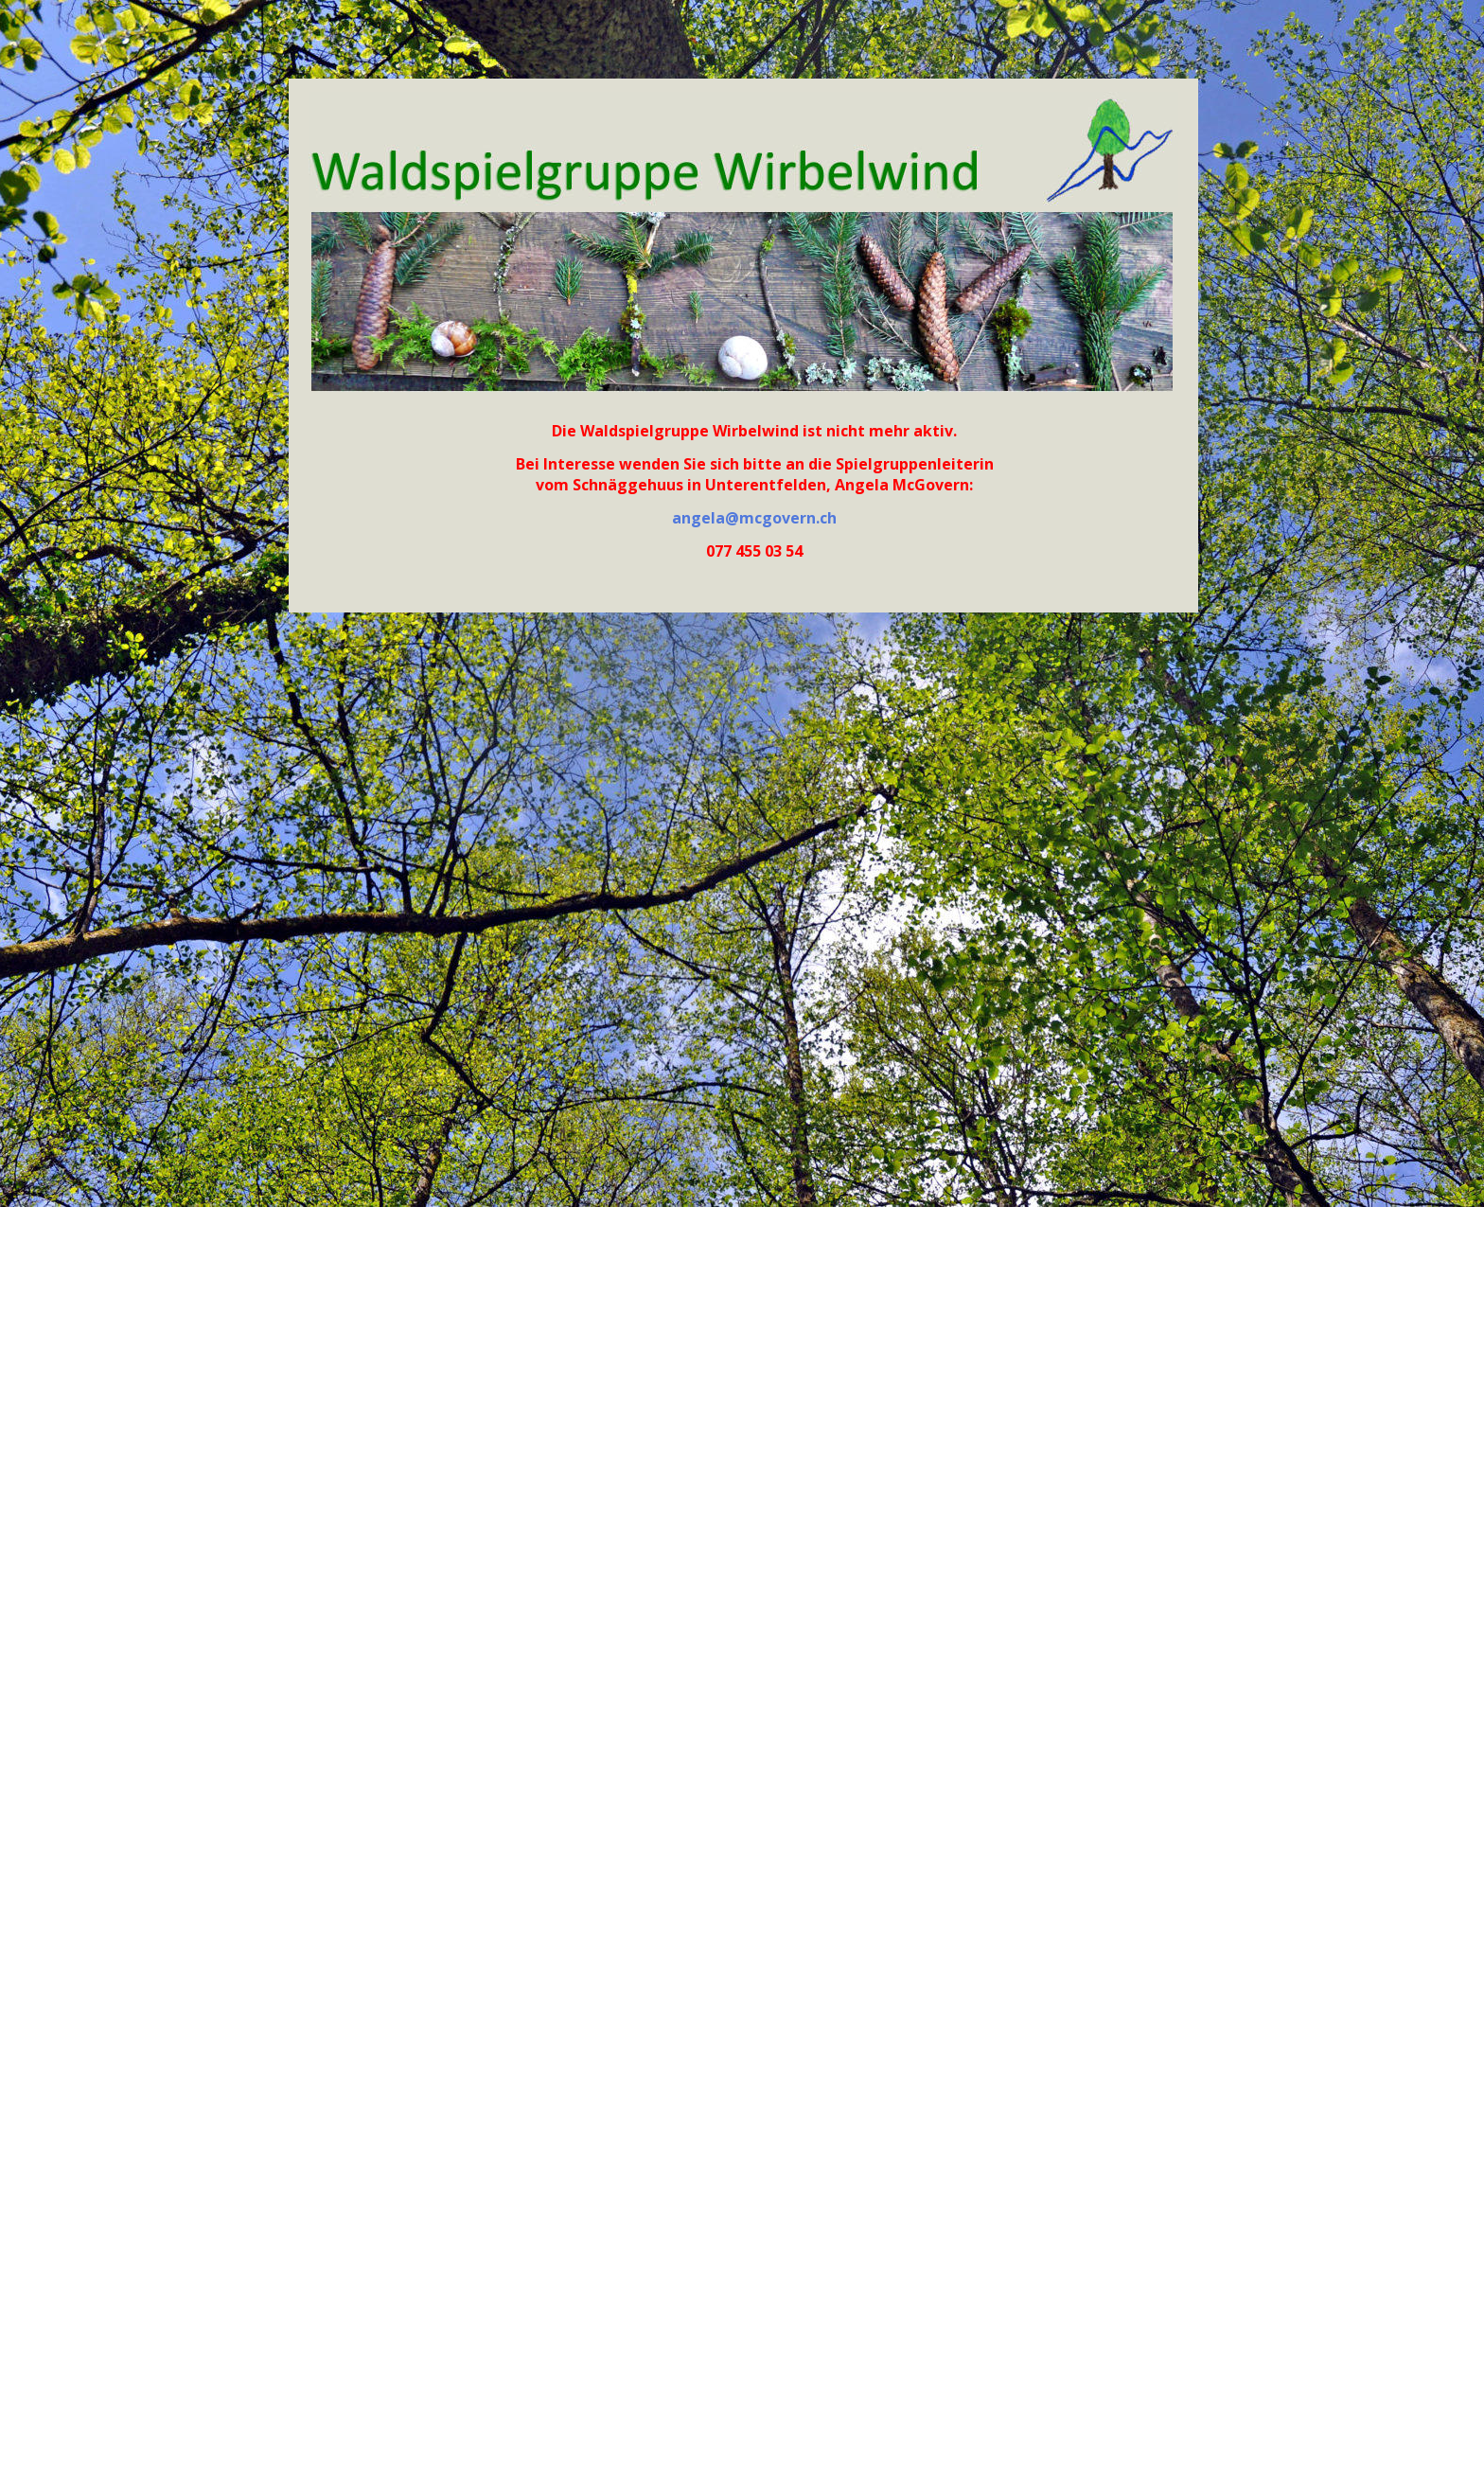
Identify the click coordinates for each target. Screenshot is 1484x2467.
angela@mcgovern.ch (754, 517)
